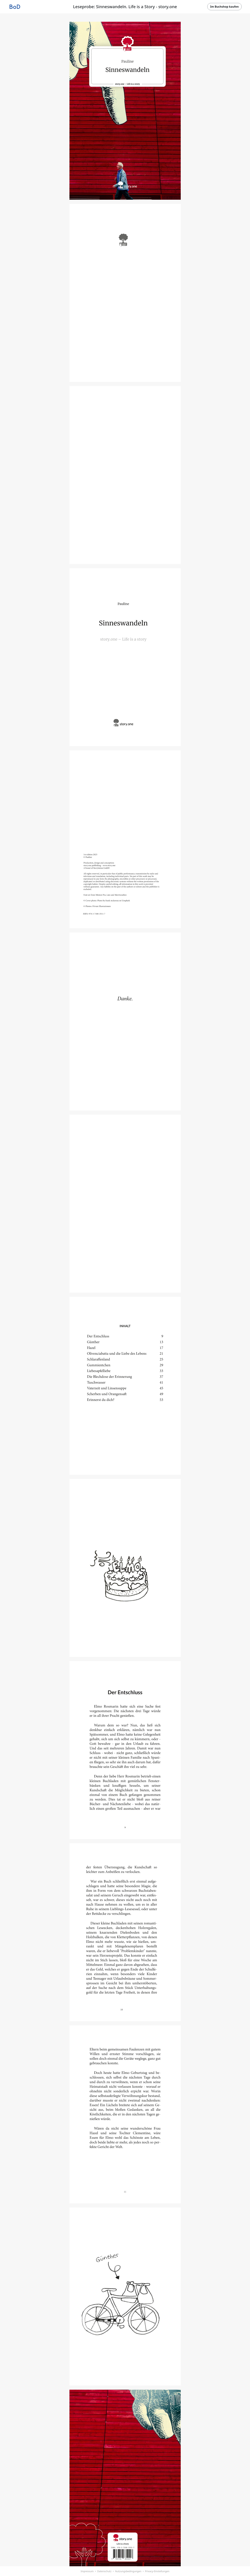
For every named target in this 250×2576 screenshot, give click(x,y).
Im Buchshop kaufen (224, 7)
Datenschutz (104, 2571)
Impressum (87, 2571)
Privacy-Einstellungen (157, 2571)
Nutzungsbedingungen (128, 2571)
